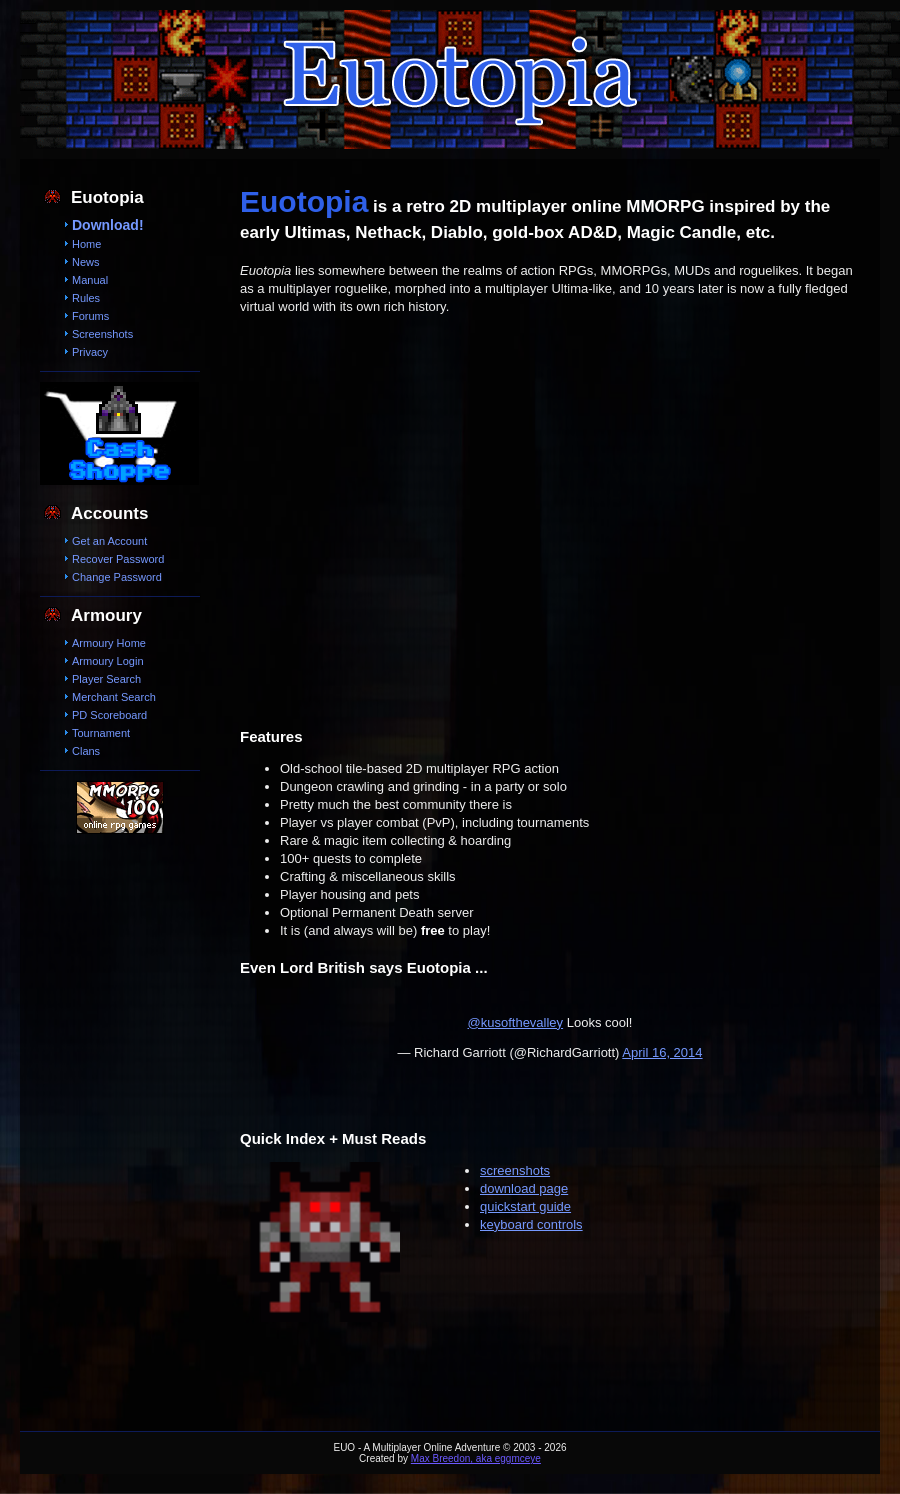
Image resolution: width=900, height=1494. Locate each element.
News (86, 262)
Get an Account (109, 541)
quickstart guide (525, 1206)
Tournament (101, 733)
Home (86, 244)
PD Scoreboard (109, 715)
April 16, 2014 (662, 1052)
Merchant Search (114, 697)
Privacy (90, 352)
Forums (90, 316)
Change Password (117, 577)
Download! (108, 225)
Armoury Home (109, 643)
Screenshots (102, 334)
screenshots (515, 1170)
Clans (86, 751)
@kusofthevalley (516, 1022)
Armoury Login (108, 661)
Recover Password (118, 559)
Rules (86, 298)
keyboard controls (531, 1224)
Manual (90, 280)
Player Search (106, 679)
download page (524, 1188)
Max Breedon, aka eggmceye (476, 1458)
